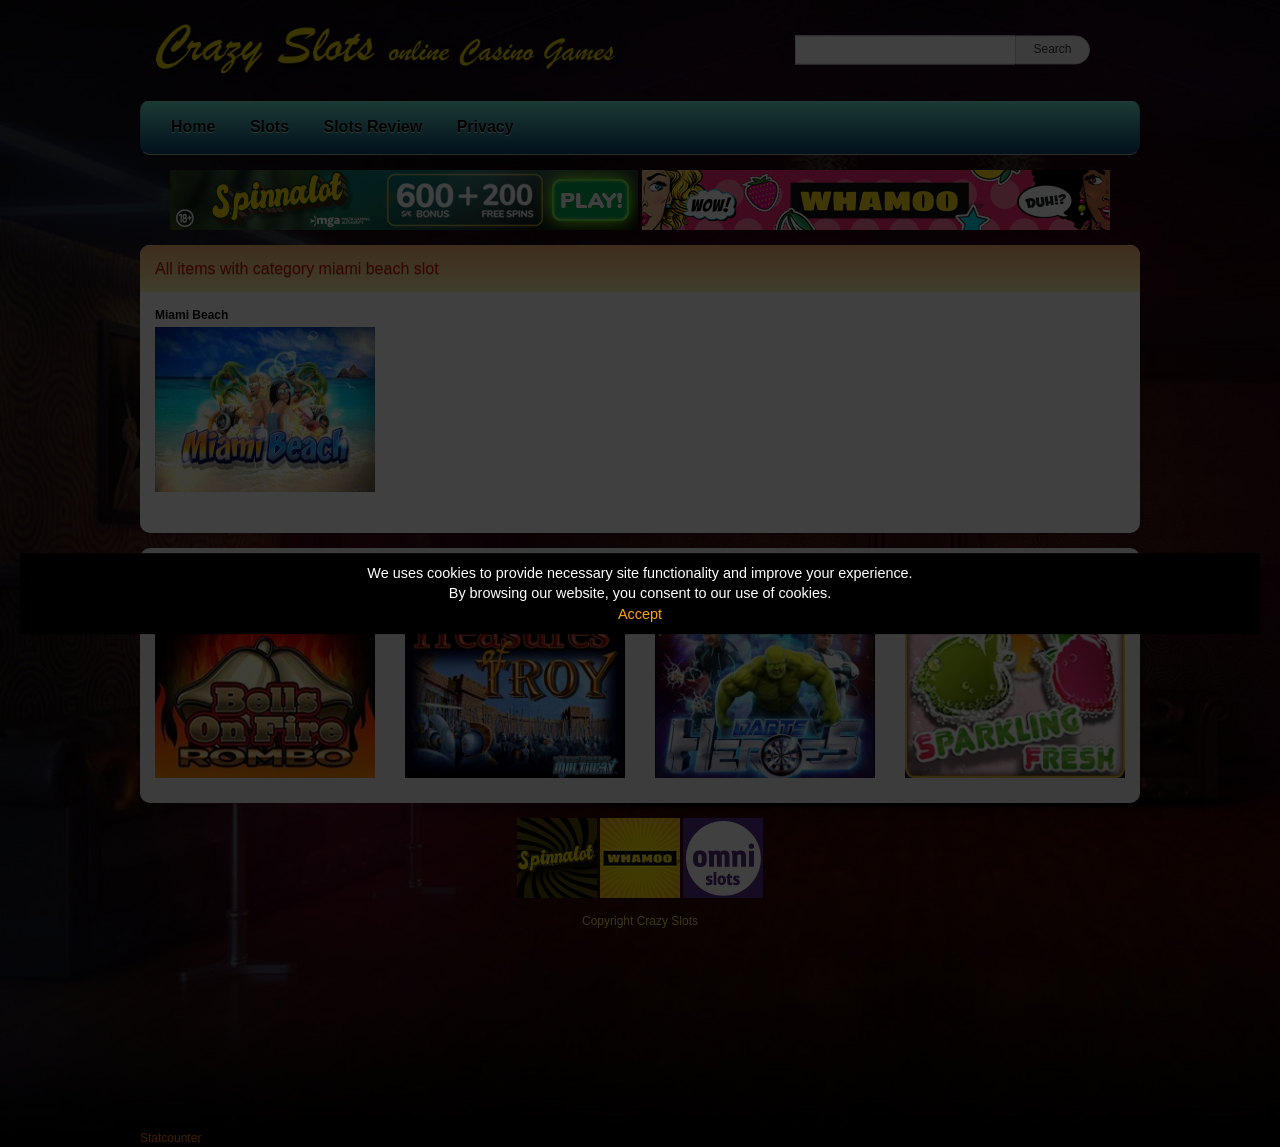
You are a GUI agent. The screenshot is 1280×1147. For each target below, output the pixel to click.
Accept (640, 614)
